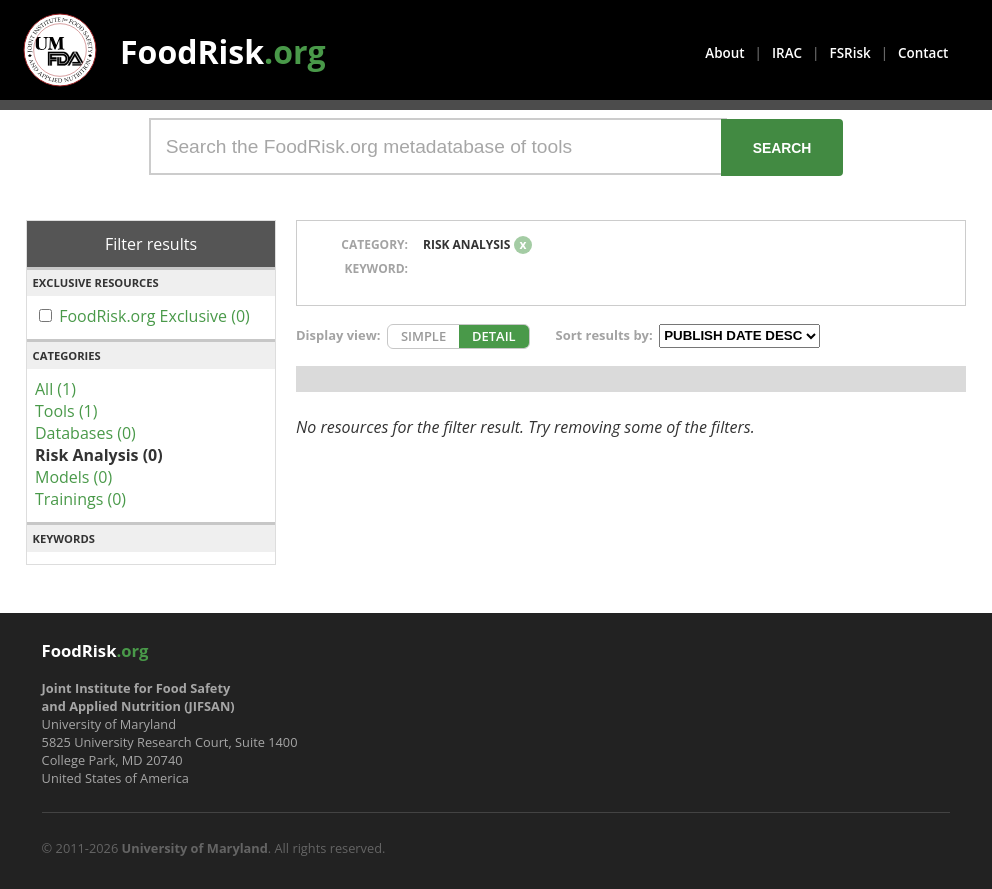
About (724, 53)
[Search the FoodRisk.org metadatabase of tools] (438, 146)
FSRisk (850, 53)
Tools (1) (66, 411)
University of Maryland (195, 848)
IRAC (787, 53)
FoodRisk (223, 51)
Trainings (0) (80, 499)
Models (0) (73, 477)
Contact (923, 53)
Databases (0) (85, 433)
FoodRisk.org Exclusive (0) (154, 316)
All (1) (55, 389)
